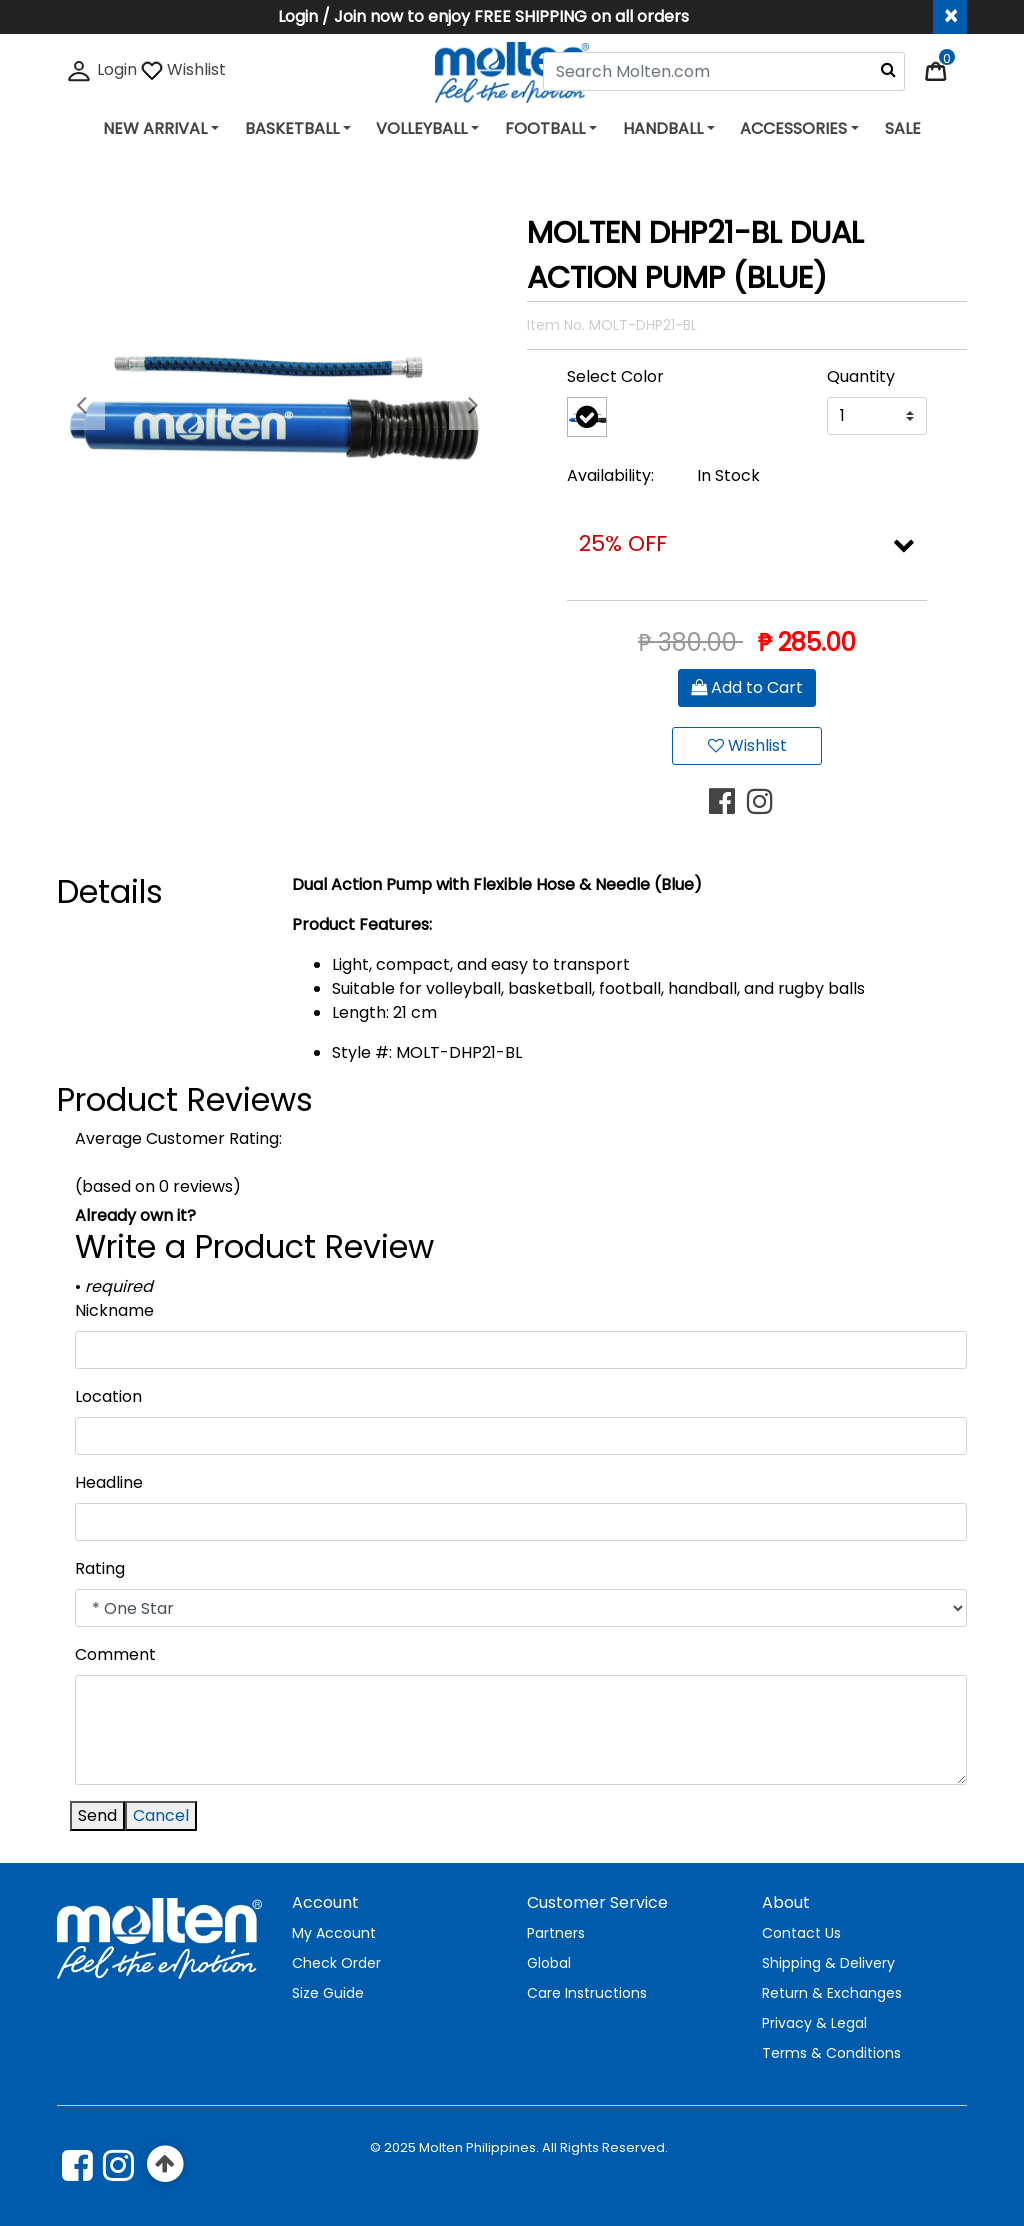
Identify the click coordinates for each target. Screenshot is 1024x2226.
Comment (115, 1654)
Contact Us (801, 1933)
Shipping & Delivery (828, 1963)
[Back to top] (165, 2164)
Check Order (336, 1963)
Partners (556, 1933)
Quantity (861, 376)
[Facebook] (77, 2165)
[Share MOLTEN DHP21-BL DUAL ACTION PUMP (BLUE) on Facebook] (728, 802)
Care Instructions (587, 1993)
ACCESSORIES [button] (793, 128)
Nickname (114, 1310)
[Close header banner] (950, 17)
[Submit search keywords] (888, 69)
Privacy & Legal (814, 2023)
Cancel (161, 1815)
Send (97, 1815)
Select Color (615, 376)
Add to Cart (747, 687)
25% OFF (623, 543)
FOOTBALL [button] (545, 128)
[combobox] (724, 71)
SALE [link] (903, 128)
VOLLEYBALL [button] (421, 128)
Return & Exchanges (832, 1993)
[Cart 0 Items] (946, 69)
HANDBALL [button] (663, 128)
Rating (100, 1568)
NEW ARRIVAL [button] (155, 128)
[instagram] (118, 2165)
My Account (334, 1933)
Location (108, 1396)
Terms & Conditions (831, 2053)
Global (549, 1963)
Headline (109, 1482)
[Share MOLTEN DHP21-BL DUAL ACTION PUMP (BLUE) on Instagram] (766, 802)
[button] (81, 406)
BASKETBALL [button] (292, 128)
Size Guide (328, 1993)
